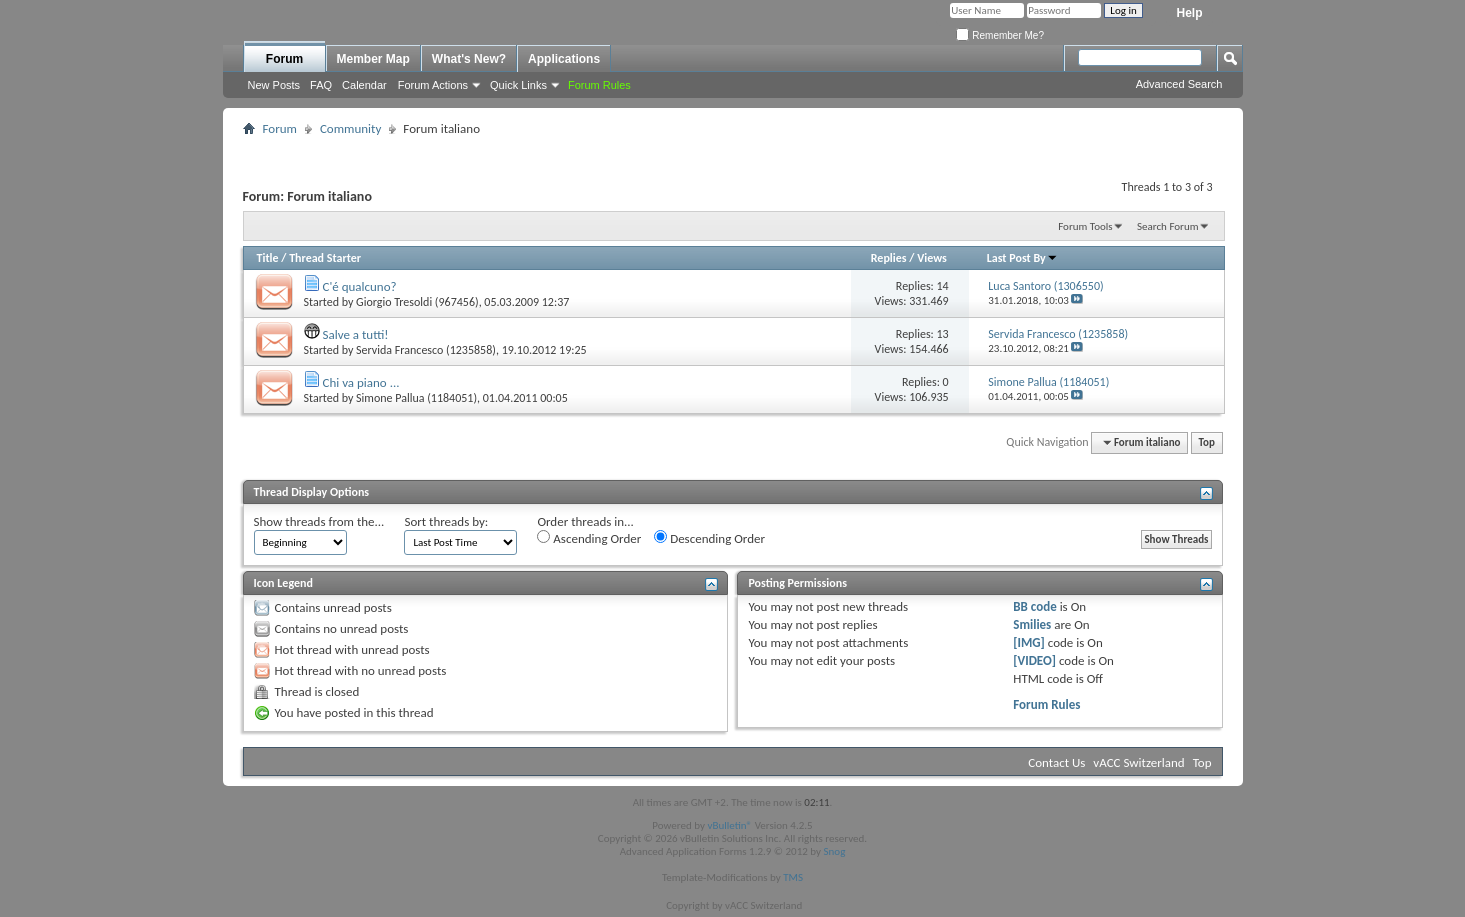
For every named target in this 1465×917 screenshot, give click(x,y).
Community (350, 128)
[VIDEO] (1034, 660)
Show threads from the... (319, 521)
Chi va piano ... (360, 382)
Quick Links (518, 85)
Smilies (1032, 624)
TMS (793, 877)
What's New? (469, 59)
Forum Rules (1046, 704)
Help (1189, 13)
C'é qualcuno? (359, 286)
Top (1207, 442)
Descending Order (709, 538)
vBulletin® (729, 825)
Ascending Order (589, 538)
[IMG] (1029, 642)
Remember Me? (999, 35)
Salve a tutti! (355, 334)
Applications (564, 59)
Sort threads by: (446, 521)
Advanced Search (1179, 84)
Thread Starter (325, 258)
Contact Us (1056, 762)
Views (932, 258)
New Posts (274, 85)
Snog (835, 851)
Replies (889, 258)
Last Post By (1022, 258)
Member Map (373, 59)
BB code (1034, 606)
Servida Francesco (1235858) (426, 350)
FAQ (321, 85)
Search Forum (1168, 226)
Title (268, 258)
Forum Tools (1085, 226)
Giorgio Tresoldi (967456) (417, 302)
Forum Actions (433, 85)
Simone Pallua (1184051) (416, 398)
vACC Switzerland (1138, 762)
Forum (284, 59)
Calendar (364, 85)
